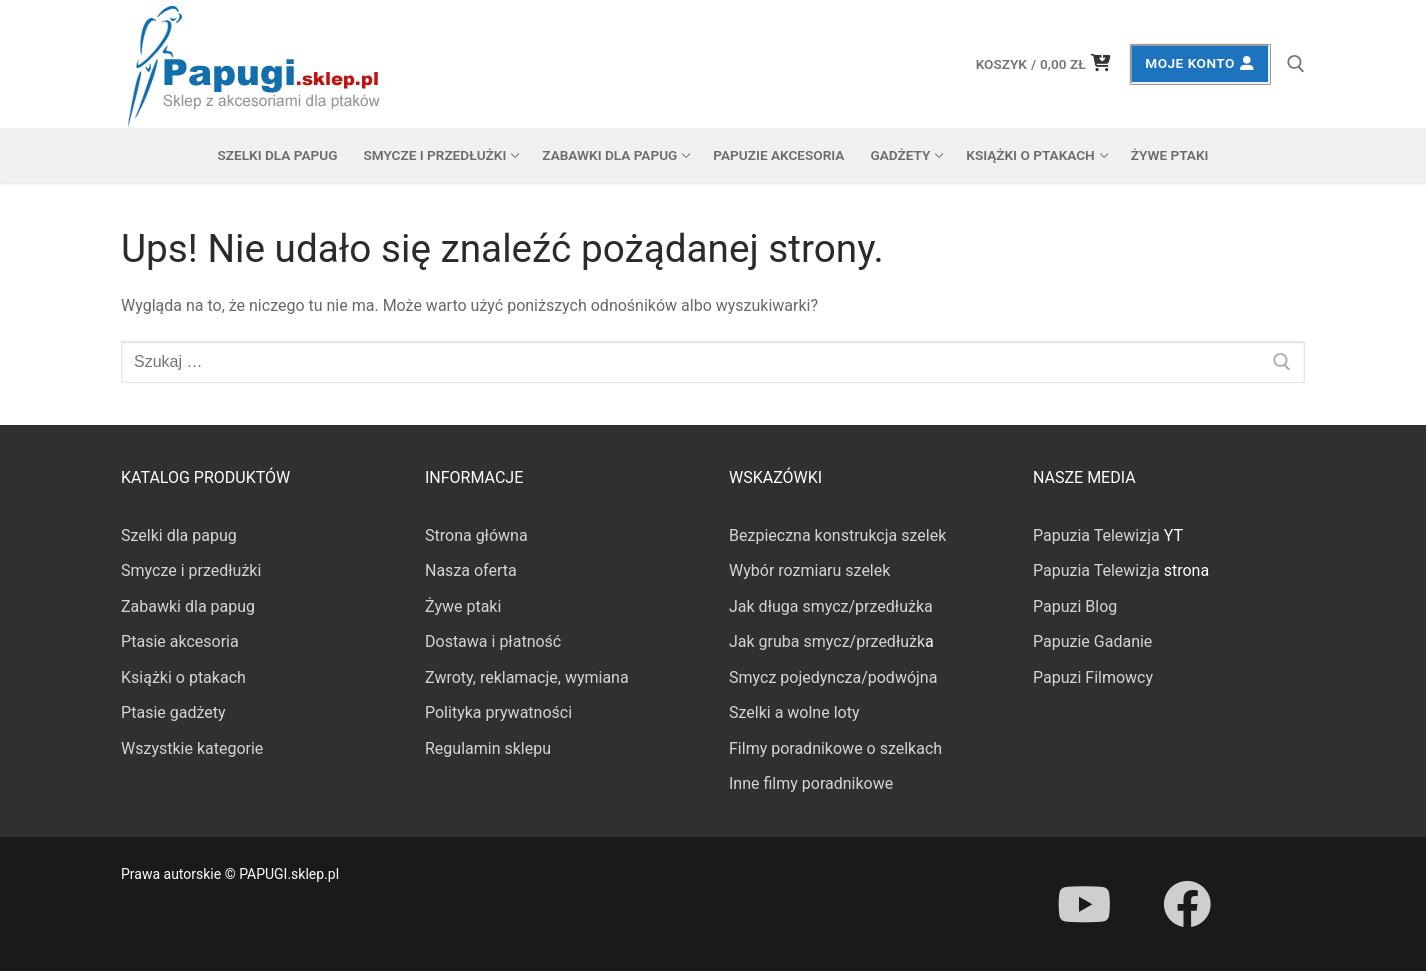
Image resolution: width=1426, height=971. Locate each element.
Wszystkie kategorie (192, 748)
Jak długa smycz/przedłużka (831, 606)
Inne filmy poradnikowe (811, 783)
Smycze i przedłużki (191, 570)
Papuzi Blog (1075, 606)
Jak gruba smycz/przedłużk (827, 641)
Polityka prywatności (498, 712)
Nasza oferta (471, 570)
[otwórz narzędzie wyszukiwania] (1296, 64)
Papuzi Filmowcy (1093, 677)
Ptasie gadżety (173, 712)
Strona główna (476, 535)
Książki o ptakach (183, 677)
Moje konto (1199, 63)
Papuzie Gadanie (1092, 641)
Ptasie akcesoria (180, 641)
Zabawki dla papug (188, 606)
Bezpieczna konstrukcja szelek (837, 535)
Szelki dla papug (179, 535)
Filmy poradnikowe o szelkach (835, 748)
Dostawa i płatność (493, 641)
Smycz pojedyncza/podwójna (833, 677)
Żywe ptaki (463, 606)
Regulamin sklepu (488, 748)
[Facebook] (1186, 904)
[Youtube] (1084, 904)
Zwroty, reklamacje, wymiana (527, 677)
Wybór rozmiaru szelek (809, 570)
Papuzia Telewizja (1096, 535)
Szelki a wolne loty (794, 712)
